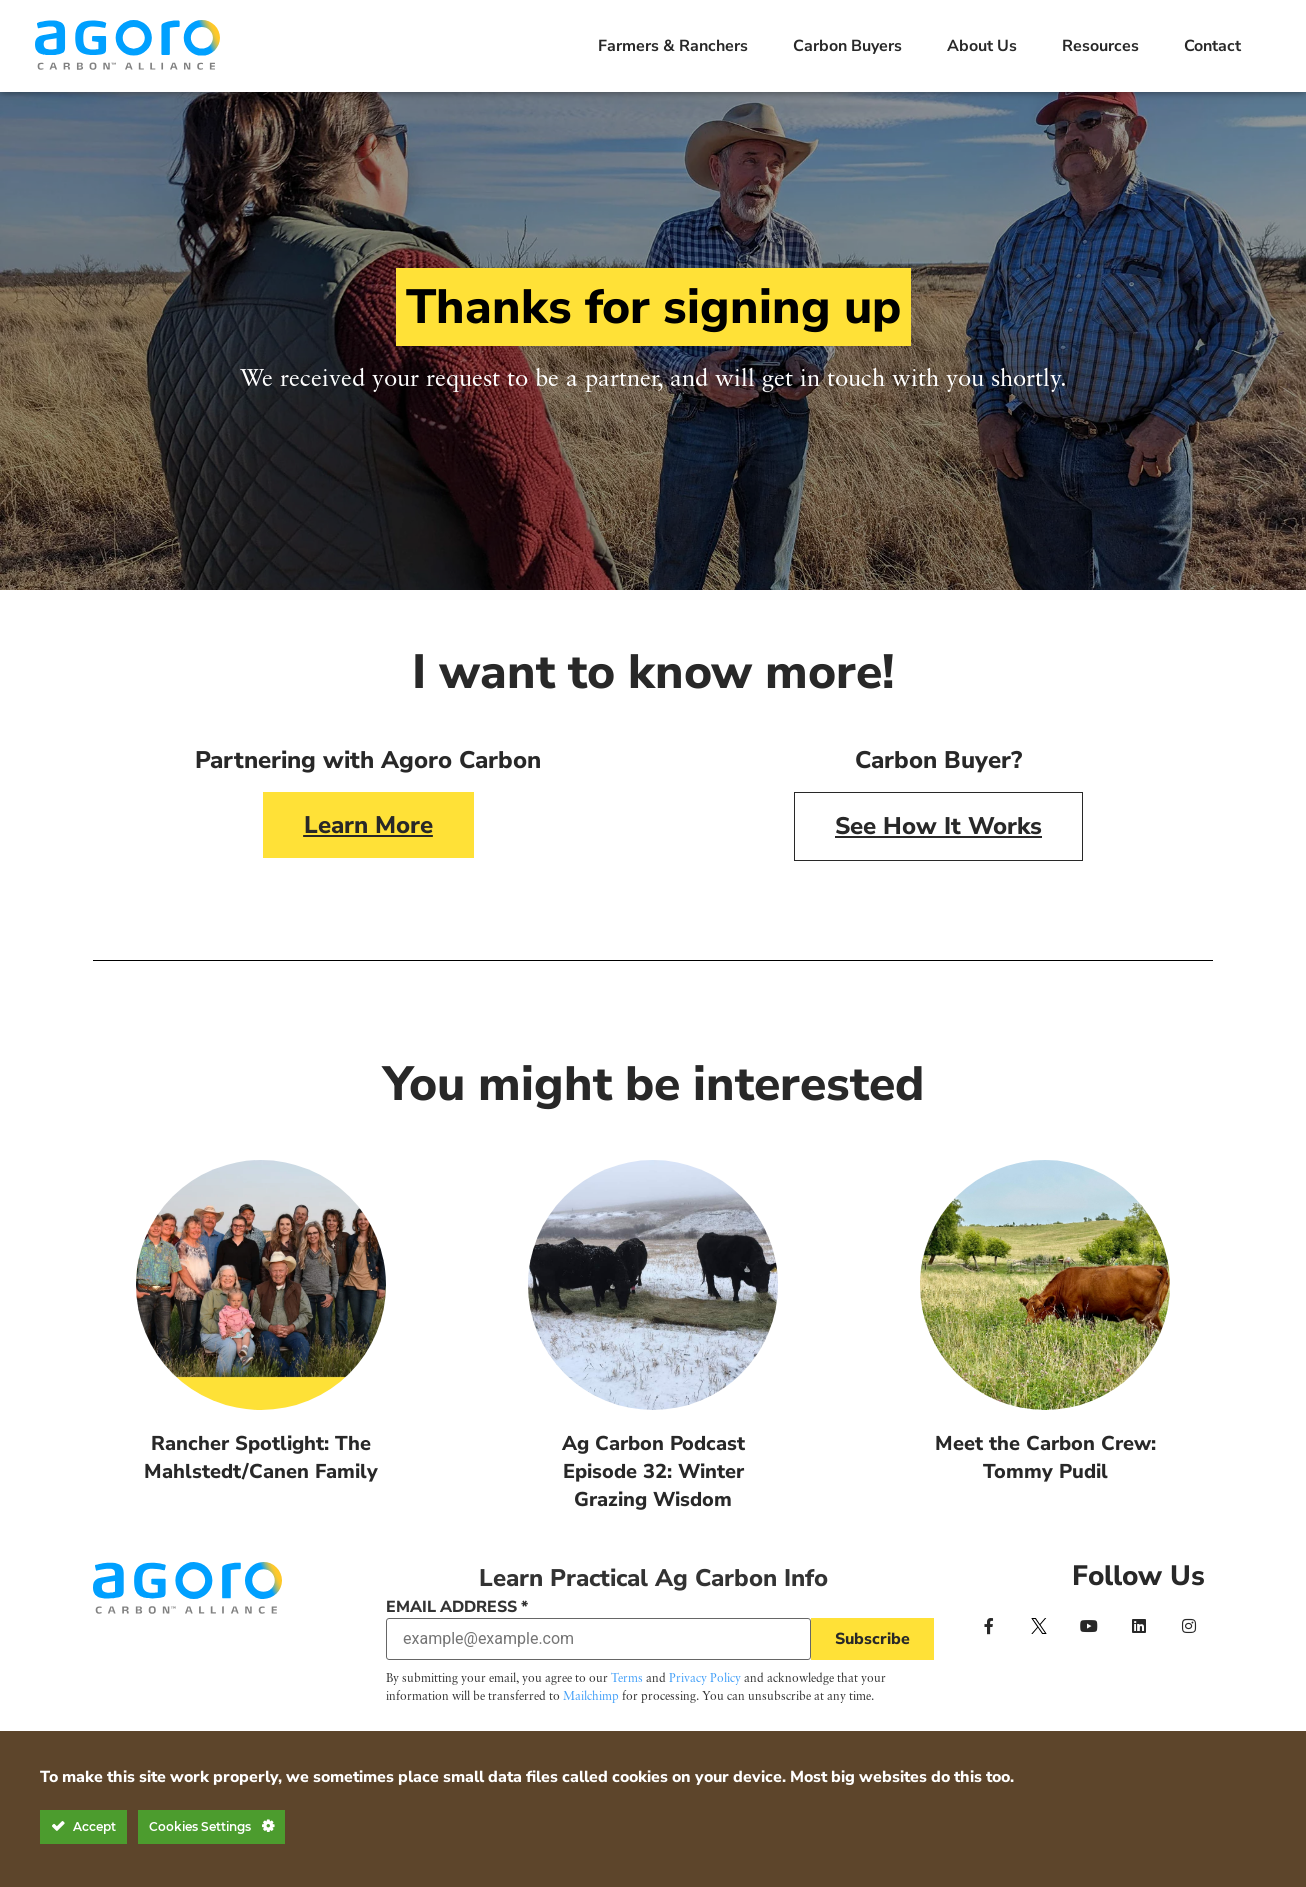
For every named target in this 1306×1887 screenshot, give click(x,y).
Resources (1100, 46)
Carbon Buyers (847, 46)
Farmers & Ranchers (673, 46)
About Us (982, 46)
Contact (1212, 46)
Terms (627, 1679)
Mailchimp (591, 1697)
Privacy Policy (705, 1679)
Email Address (457, 1607)
